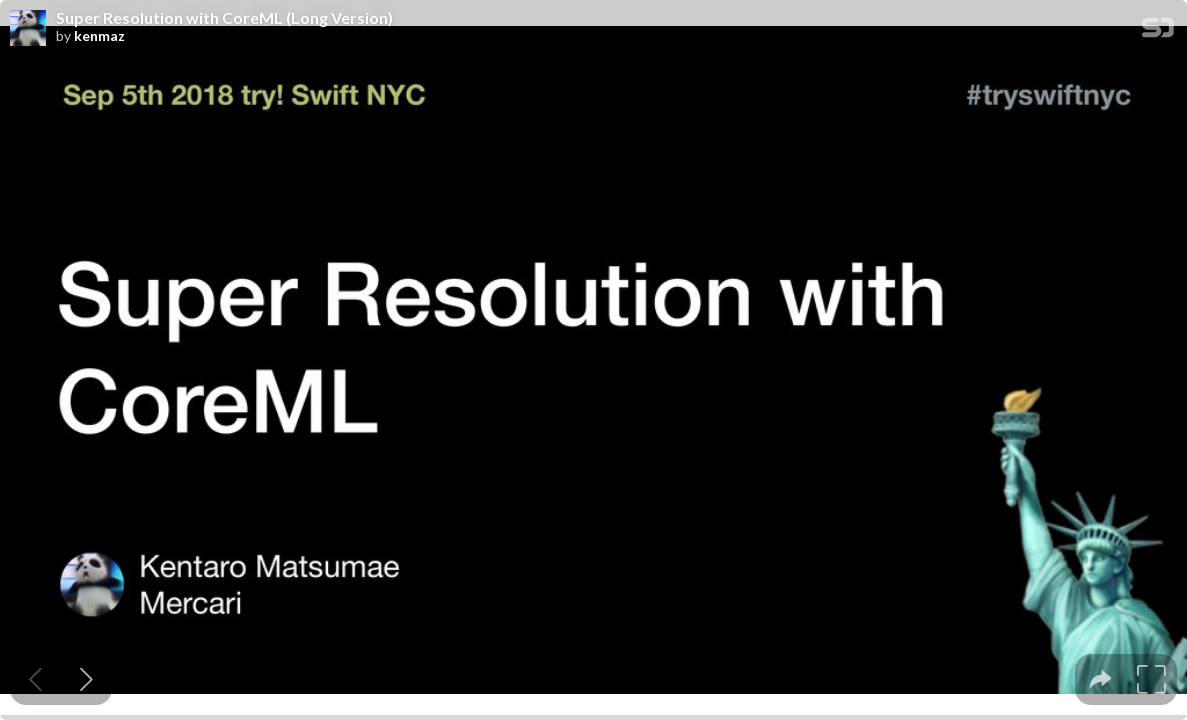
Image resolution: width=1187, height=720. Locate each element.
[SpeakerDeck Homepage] (1158, 31)
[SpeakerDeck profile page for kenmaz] (28, 29)
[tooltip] (1100, 679)
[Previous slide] (35, 679)
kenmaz (99, 36)
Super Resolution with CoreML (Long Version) (224, 18)
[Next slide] (86, 679)
